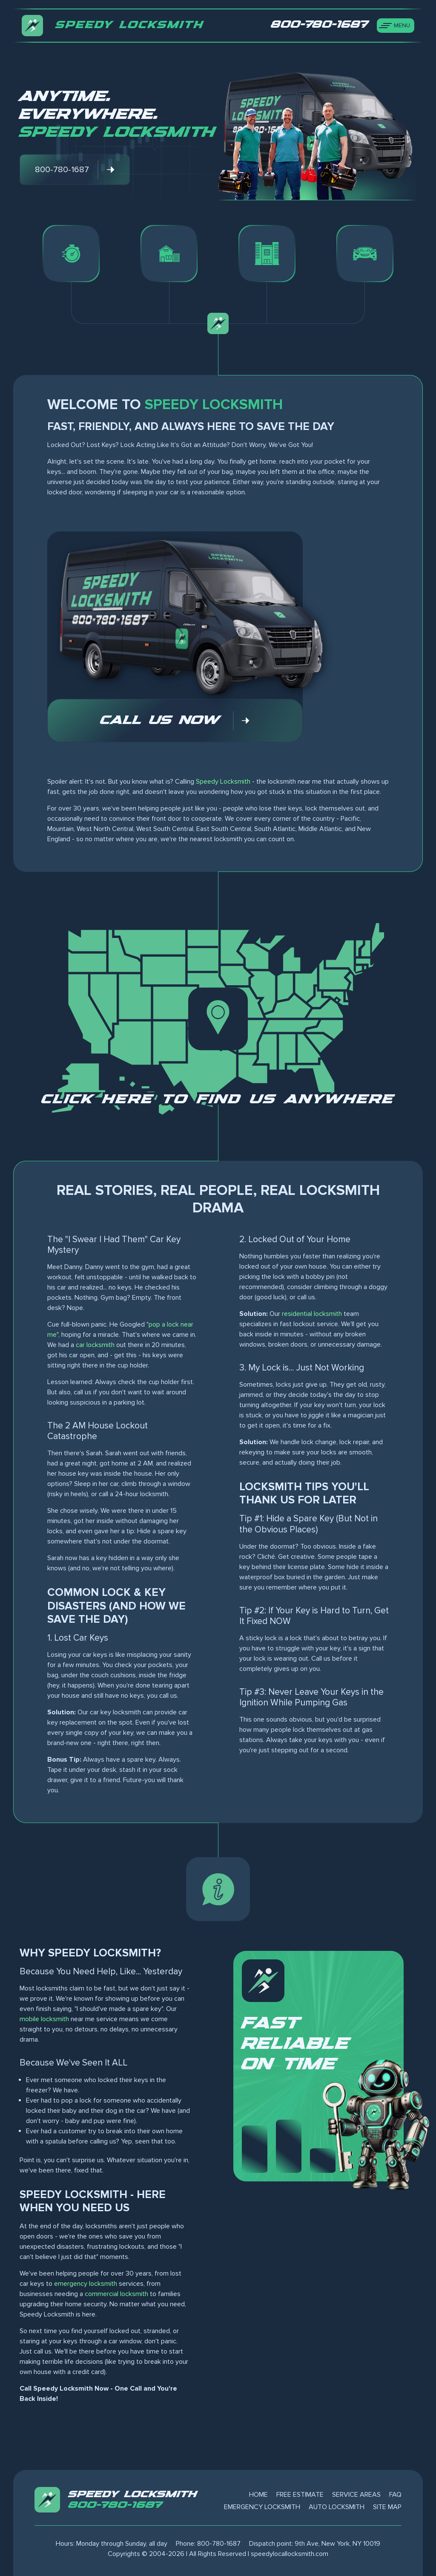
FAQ (395, 2494)
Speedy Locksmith (223, 781)
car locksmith (95, 1345)
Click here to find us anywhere (218, 1099)
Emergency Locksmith (262, 2507)
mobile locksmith (44, 2019)
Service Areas (356, 2494)
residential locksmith (312, 1314)
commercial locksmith (116, 2294)
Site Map (387, 2507)
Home (258, 2494)
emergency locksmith (85, 2283)
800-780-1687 (116, 2505)
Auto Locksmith (336, 2507)
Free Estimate (300, 2494)
